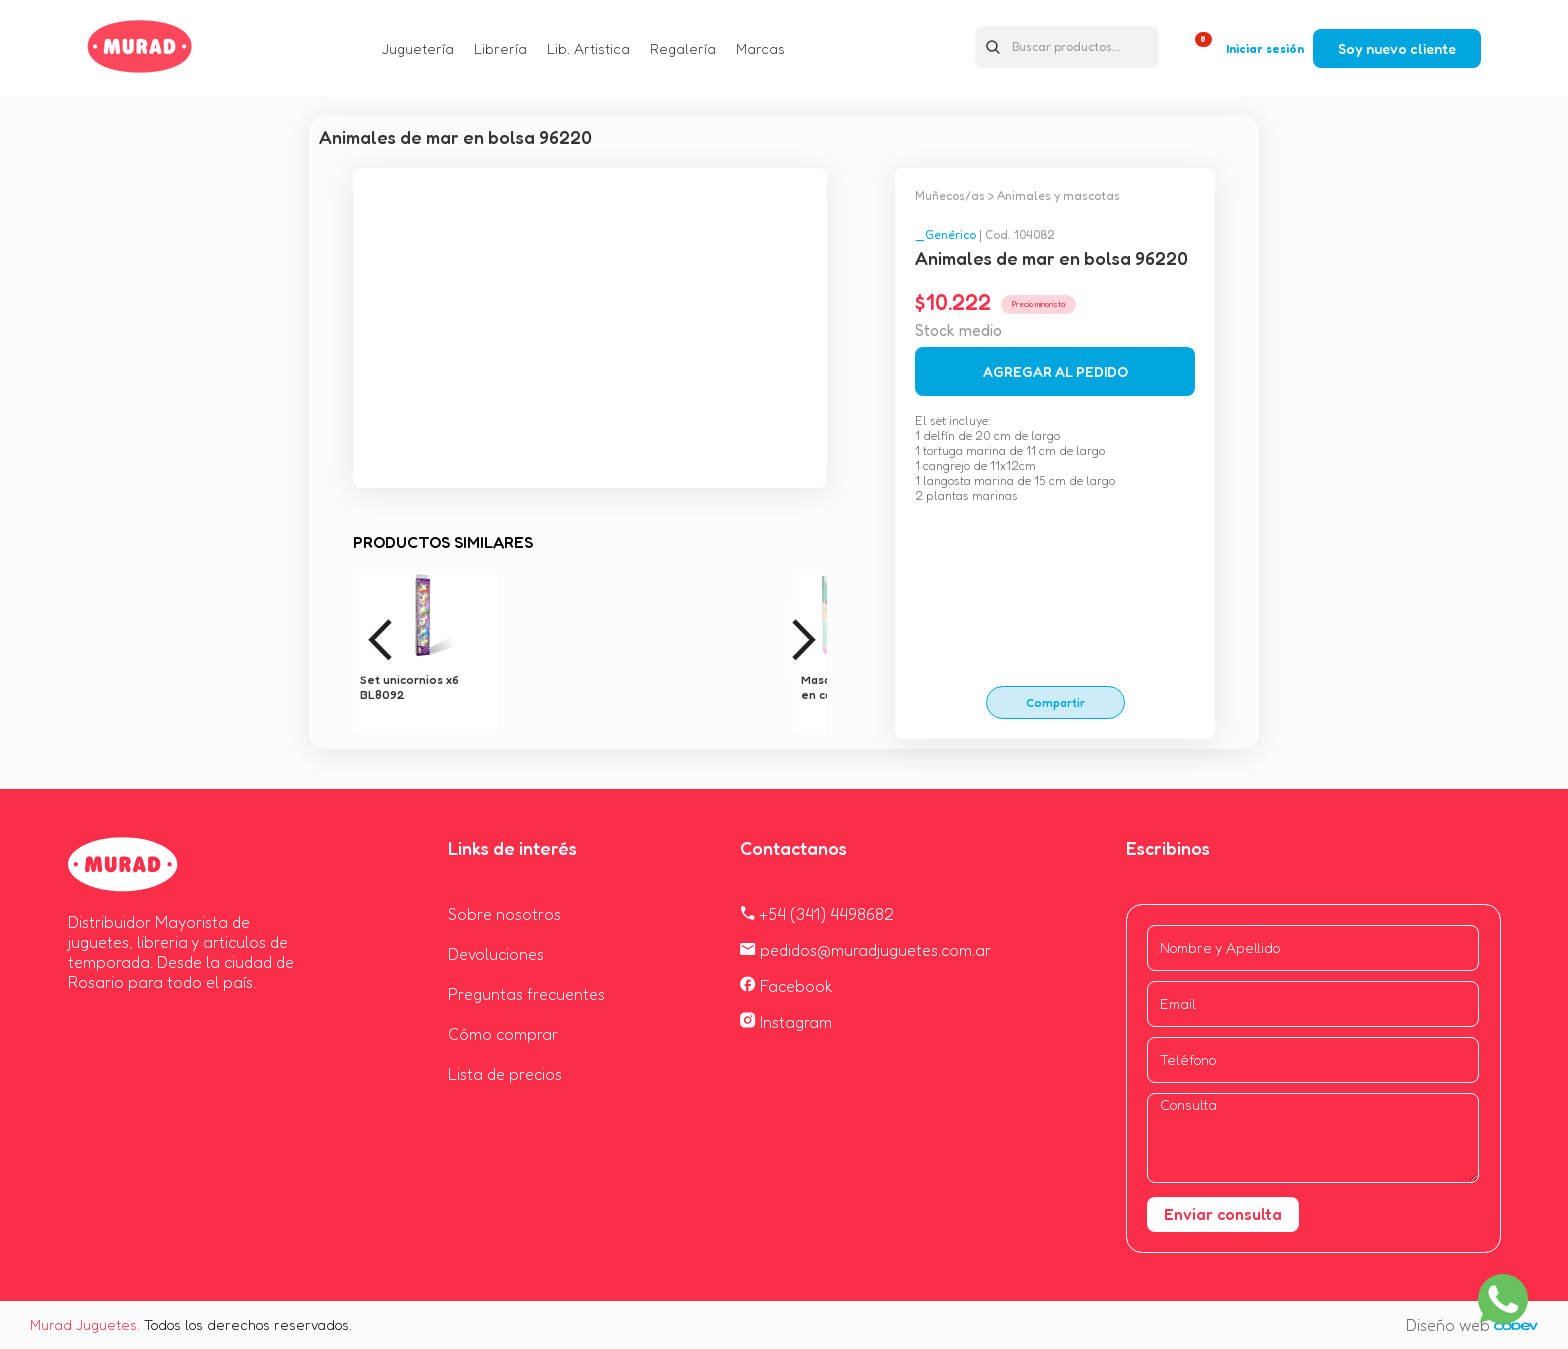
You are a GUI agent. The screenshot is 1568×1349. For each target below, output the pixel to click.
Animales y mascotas (1058, 195)
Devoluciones (496, 954)
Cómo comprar (503, 1034)
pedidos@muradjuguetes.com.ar (865, 950)
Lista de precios (505, 1074)
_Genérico (945, 234)
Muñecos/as (950, 195)
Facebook (786, 986)
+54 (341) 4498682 (817, 914)
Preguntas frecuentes (526, 994)
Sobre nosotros (504, 914)
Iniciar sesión (1265, 48)
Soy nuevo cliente (1397, 48)
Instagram (786, 1022)
